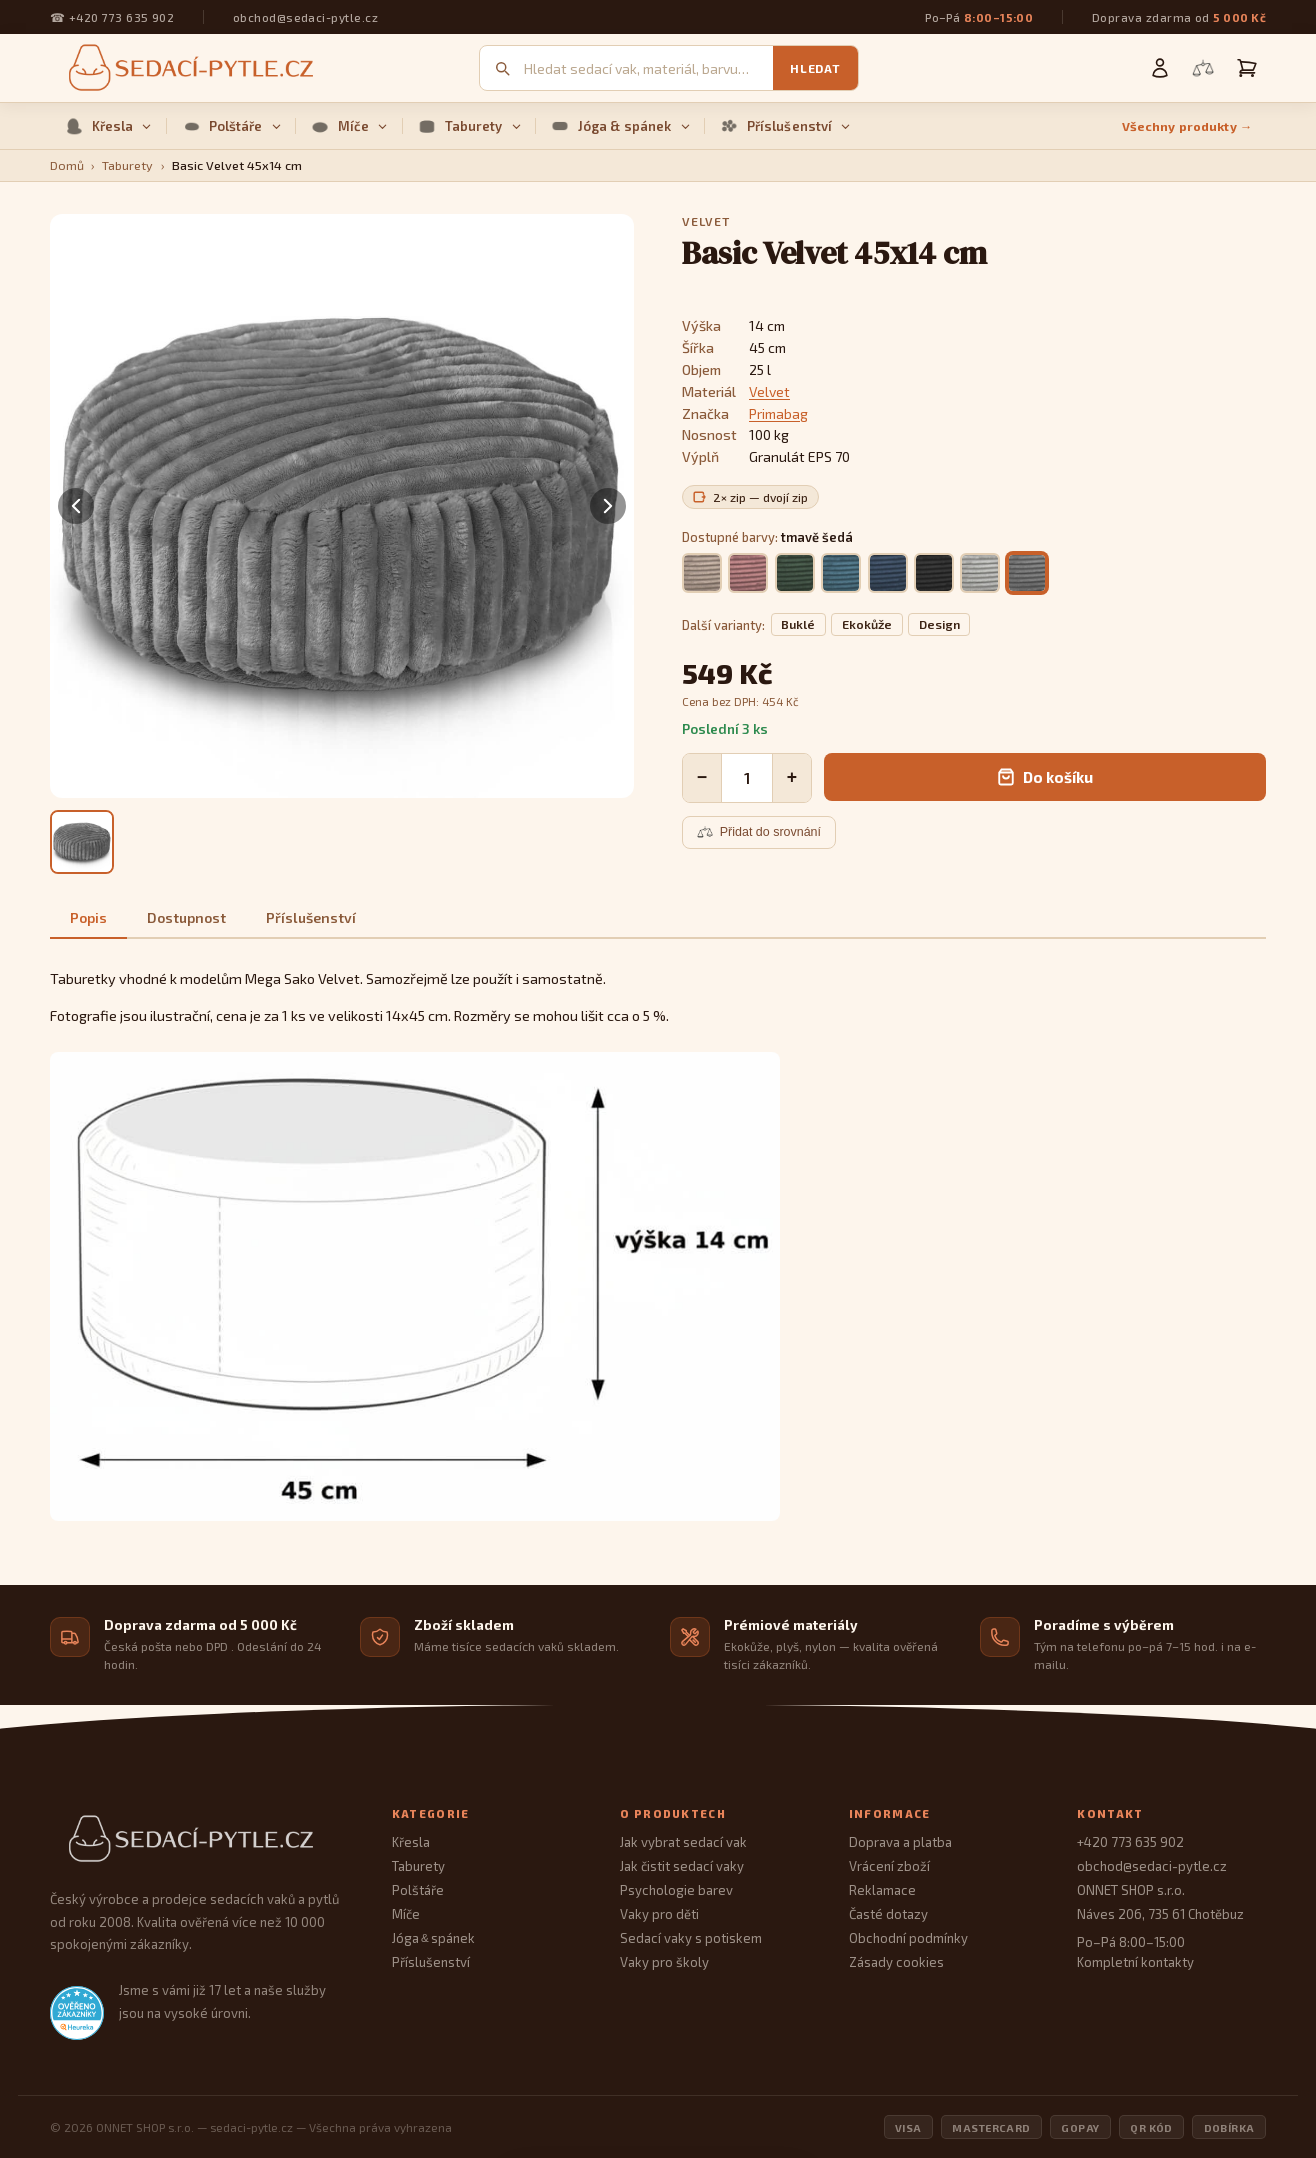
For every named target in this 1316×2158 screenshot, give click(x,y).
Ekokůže (867, 624)
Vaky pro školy (664, 1962)
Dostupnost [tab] (186, 917)
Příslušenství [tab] (311, 917)
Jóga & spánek (620, 126)
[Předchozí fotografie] (76, 506)
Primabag (778, 413)
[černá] (934, 573)
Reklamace (882, 1890)
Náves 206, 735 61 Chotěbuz (1160, 1914)
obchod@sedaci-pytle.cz (305, 17)
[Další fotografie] (608, 506)
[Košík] (1247, 68)
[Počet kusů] (747, 778)
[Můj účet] (1160, 68)
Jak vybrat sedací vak (683, 1842)
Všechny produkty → (1187, 126)
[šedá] (980, 573)
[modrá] (841, 573)
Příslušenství (785, 126)
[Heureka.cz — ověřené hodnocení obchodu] (77, 2013)
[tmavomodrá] (888, 573)
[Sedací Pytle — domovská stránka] (201, 1839)
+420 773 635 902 (121, 17)
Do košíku (1045, 777)
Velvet (769, 391)
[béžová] (702, 573)
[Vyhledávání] (648, 68)
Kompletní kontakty (1135, 1962)
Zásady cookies (896, 1962)
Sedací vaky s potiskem (691, 1938)
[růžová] (748, 573)
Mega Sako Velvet (302, 978)
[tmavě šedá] (1027, 573)
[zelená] (795, 573)
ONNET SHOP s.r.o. (1131, 1890)
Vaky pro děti (659, 1914)
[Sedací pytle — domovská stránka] (188, 68)
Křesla (108, 126)
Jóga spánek (433, 1938)
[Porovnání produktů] (1203, 68)
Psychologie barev (676, 1890)
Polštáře (231, 126)
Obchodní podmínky (908, 1938)
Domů (67, 165)
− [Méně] (702, 777)
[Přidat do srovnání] (759, 832)
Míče (349, 126)
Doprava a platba (900, 1842)
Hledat (815, 68)
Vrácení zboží (889, 1866)
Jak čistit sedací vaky (682, 1866)
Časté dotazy (888, 1914)
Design (939, 624)
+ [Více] (792, 777)
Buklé (798, 624)
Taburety (469, 126)
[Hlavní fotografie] (82, 842)
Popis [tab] (88, 917)
